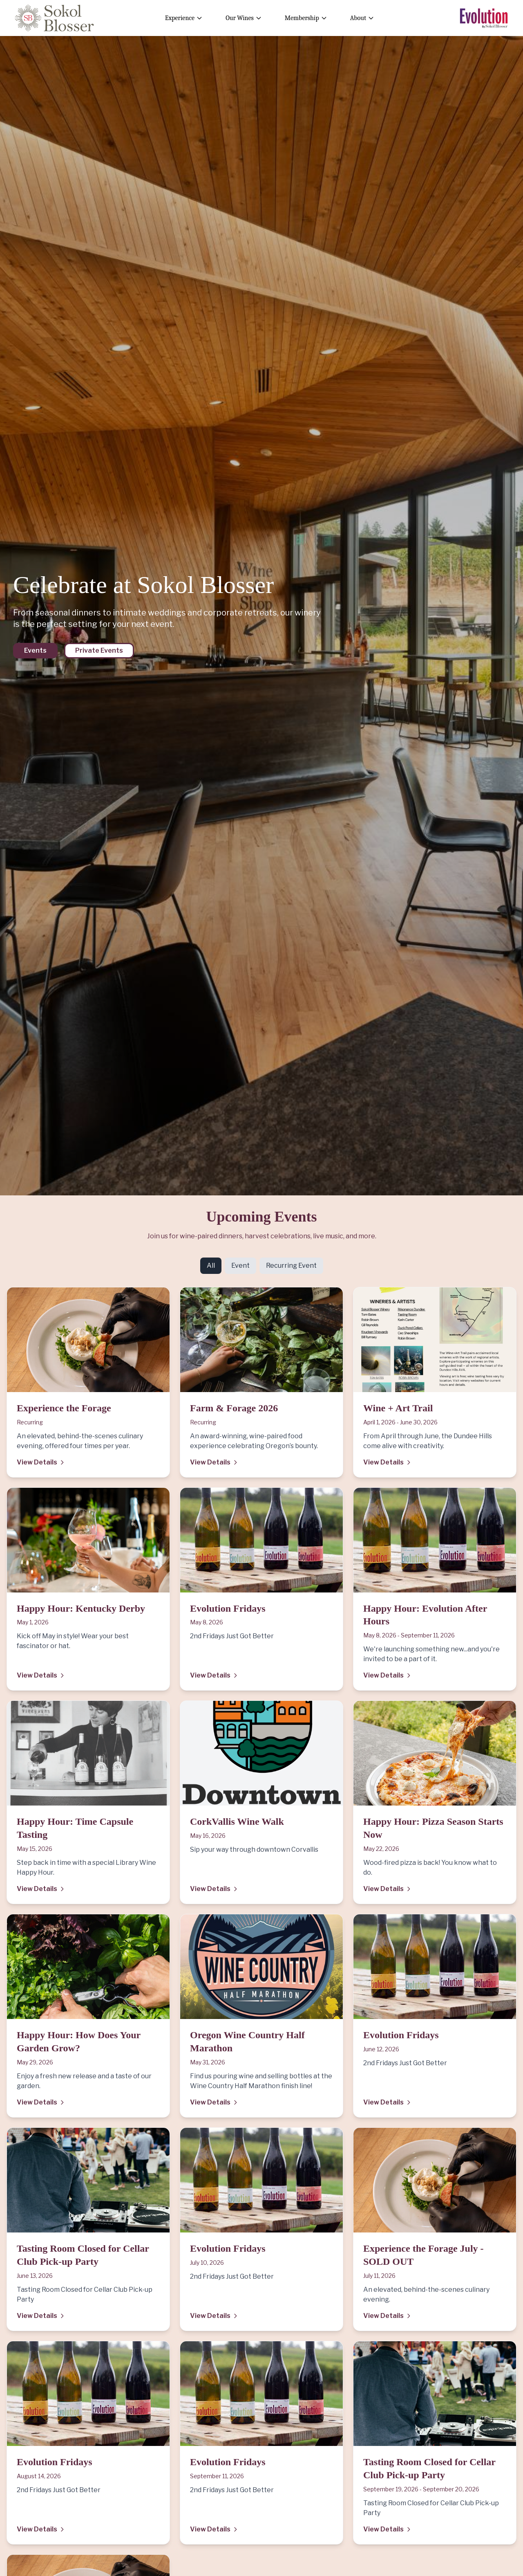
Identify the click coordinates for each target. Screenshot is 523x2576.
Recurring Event (291, 1265)
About (362, 18)
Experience (184, 18)
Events (35, 650)
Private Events (99, 650)
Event (240, 1265)
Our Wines (244, 18)
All (211, 1265)
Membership (306, 18)
